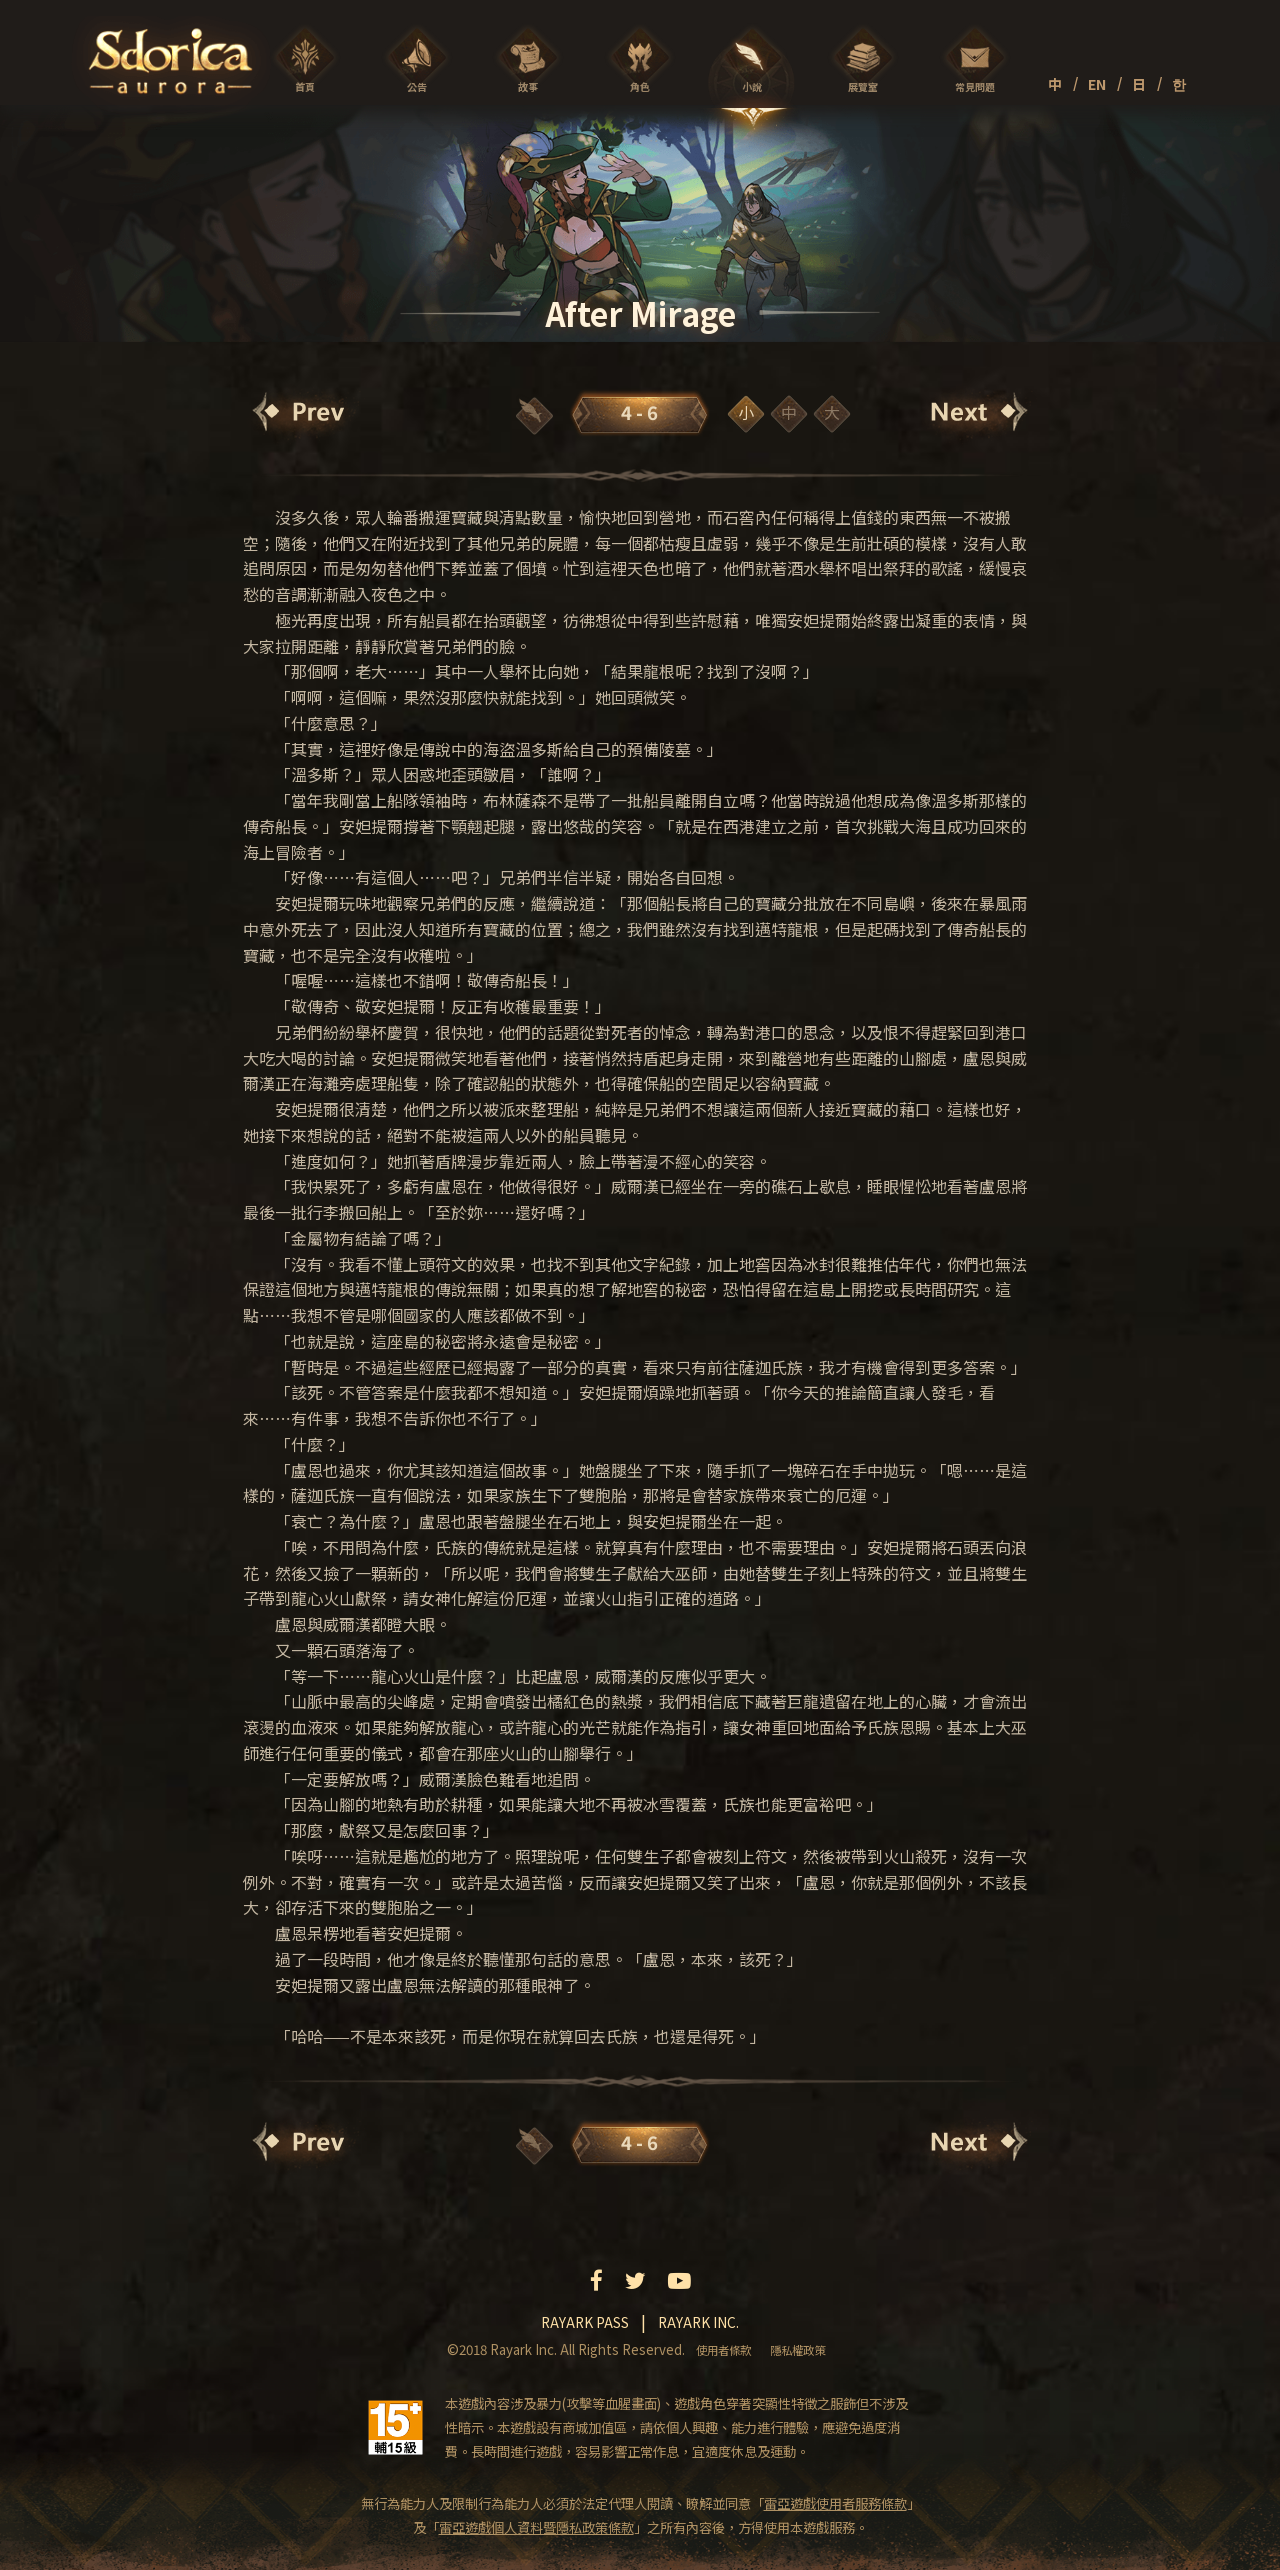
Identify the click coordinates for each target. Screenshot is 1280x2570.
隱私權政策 (797, 2350)
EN (1097, 84)
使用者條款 (723, 2350)
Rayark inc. (698, 2322)
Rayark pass (585, 2322)
